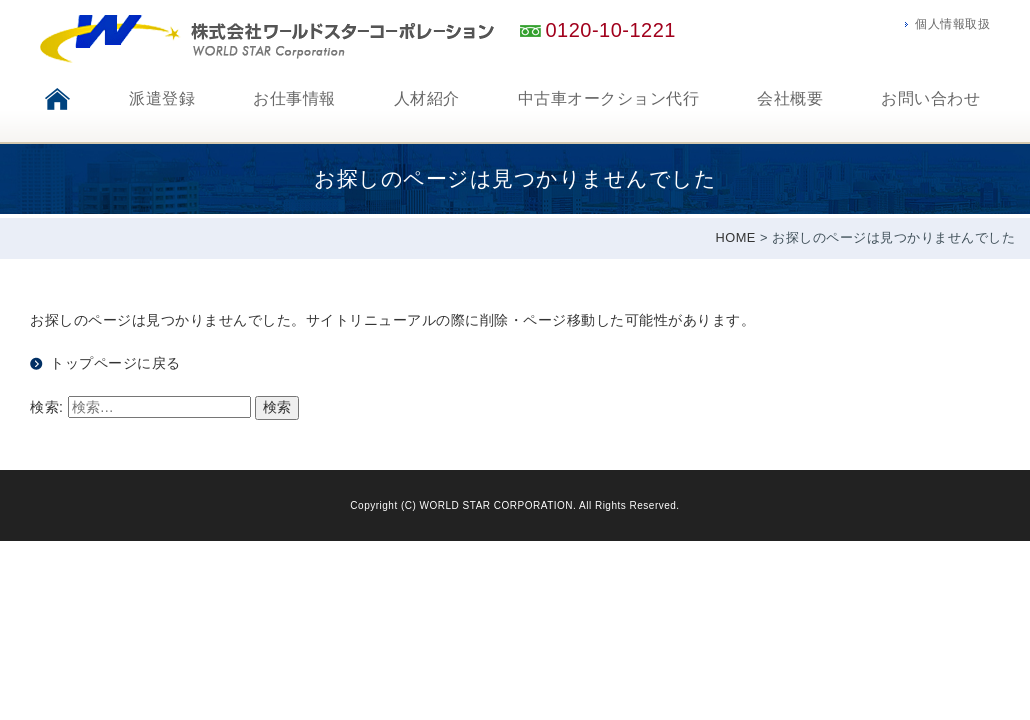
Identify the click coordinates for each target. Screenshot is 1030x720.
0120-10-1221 (610, 30)
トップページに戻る (115, 363)
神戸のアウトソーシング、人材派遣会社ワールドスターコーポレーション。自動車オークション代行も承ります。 (267, 39)
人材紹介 (427, 98)
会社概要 (790, 98)
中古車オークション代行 (609, 98)
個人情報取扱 (952, 24)
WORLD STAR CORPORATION (496, 505)
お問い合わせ (930, 98)
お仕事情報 (294, 98)
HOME (736, 237)
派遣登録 (162, 98)
